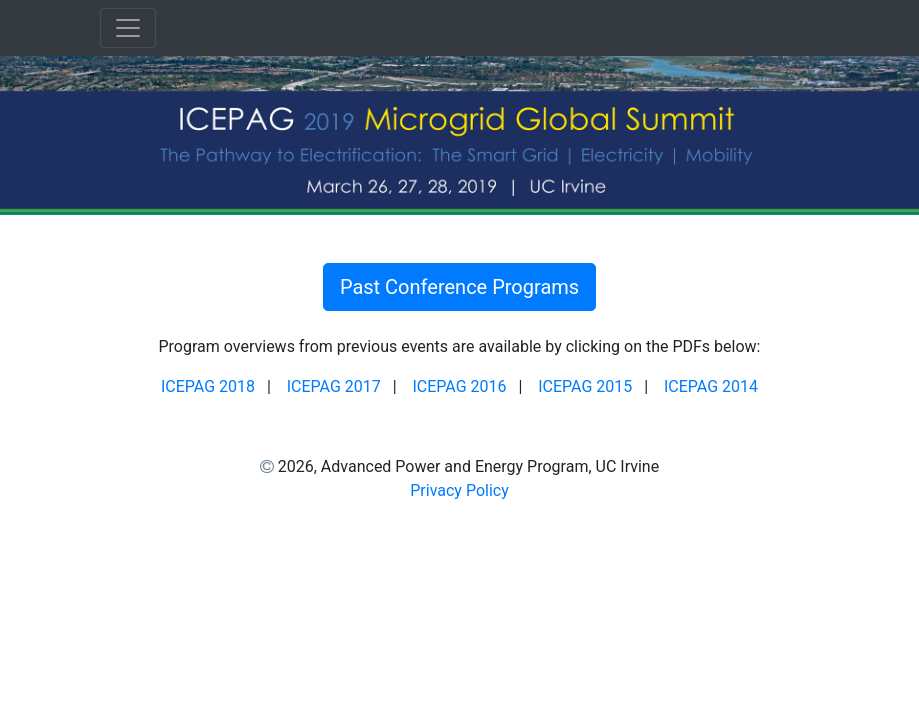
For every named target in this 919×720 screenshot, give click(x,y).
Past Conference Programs (459, 287)
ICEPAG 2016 (459, 386)
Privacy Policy (459, 490)
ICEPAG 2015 (585, 386)
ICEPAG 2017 (334, 386)
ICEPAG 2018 (208, 386)
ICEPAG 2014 (711, 386)
